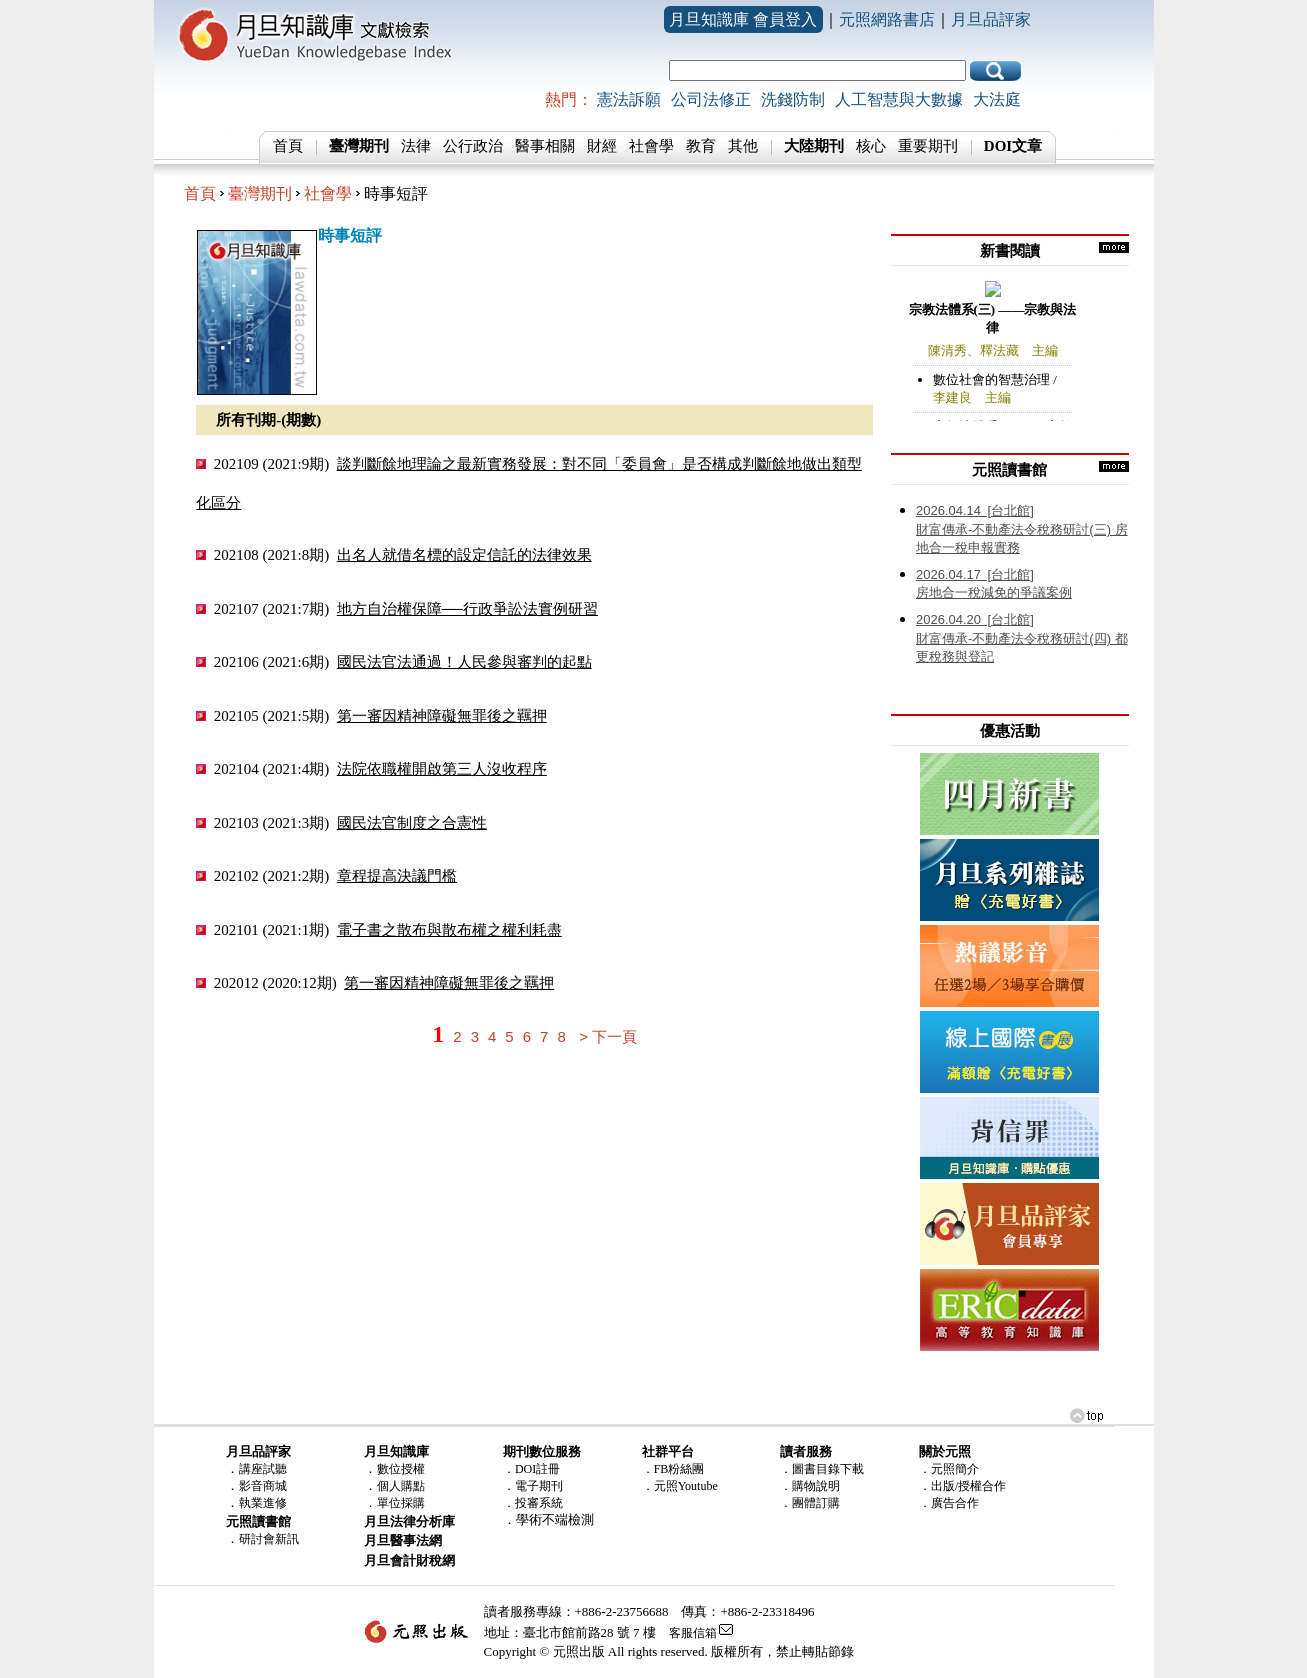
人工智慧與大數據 (899, 99)
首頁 (288, 146)
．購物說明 (810, 1486)
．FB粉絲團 (673, 1469)
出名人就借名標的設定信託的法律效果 (464, 554)
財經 (602, 146)
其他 (743, 146)
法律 (416, 146)
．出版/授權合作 (962, 1486)
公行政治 (473, 146)
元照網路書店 (887, 19)
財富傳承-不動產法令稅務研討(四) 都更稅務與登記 (1022, 638)
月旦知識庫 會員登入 (743, 19)
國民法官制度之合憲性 (412, 822)
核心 (871, 146)
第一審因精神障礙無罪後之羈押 (442, 715)
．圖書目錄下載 (822, 1469)
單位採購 (401, 1503)
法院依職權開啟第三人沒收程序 (442, 768)
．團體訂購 (810, 1503)
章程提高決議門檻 (397, 875)
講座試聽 (263, 1469)
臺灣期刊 (260, 193)
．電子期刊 (533, 1486)
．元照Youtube (680, 1486)
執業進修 (263, 1503)
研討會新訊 (269, 1539)
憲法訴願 (629, 99)
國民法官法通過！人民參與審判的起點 (464, 661)
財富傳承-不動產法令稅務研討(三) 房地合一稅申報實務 (1022, 529)
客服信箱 (693, 1633)
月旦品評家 (991, 19)
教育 (701, 146)
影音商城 (263, 1486)
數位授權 (401, 1469)
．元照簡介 (949, 1469)
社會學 (651, 146)
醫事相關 (545, 146)
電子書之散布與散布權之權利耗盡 (449, 929)
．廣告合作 (949, 1503)
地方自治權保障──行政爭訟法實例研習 (467, 608)
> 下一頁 (608, 1036)
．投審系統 (533, 1503)
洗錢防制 (793, 99)
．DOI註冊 (531, 1469)
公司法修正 (711, 99)
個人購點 (401, 1486)
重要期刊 (928, 146)
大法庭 (997, 99)
